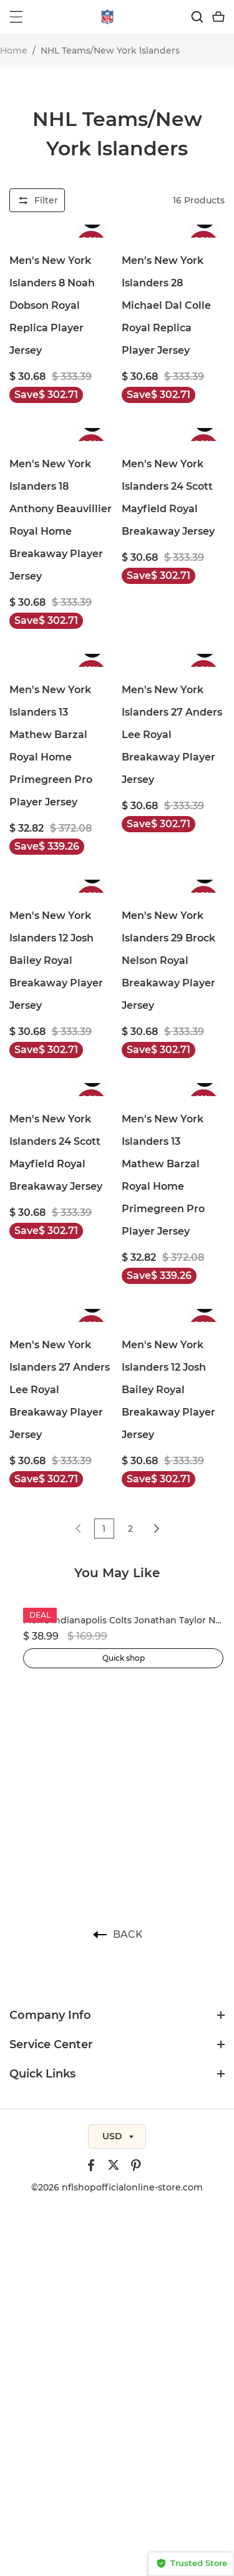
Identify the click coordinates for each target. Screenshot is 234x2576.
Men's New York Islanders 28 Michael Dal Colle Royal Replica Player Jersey (166, 305)
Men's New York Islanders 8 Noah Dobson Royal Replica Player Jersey (52, 305)
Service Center (51, 2044)
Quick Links (42, 2074)
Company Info (50, 2015)
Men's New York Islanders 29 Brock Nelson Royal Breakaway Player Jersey (168, 960)
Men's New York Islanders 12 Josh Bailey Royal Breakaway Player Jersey (56, 960)
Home (13, 50)
